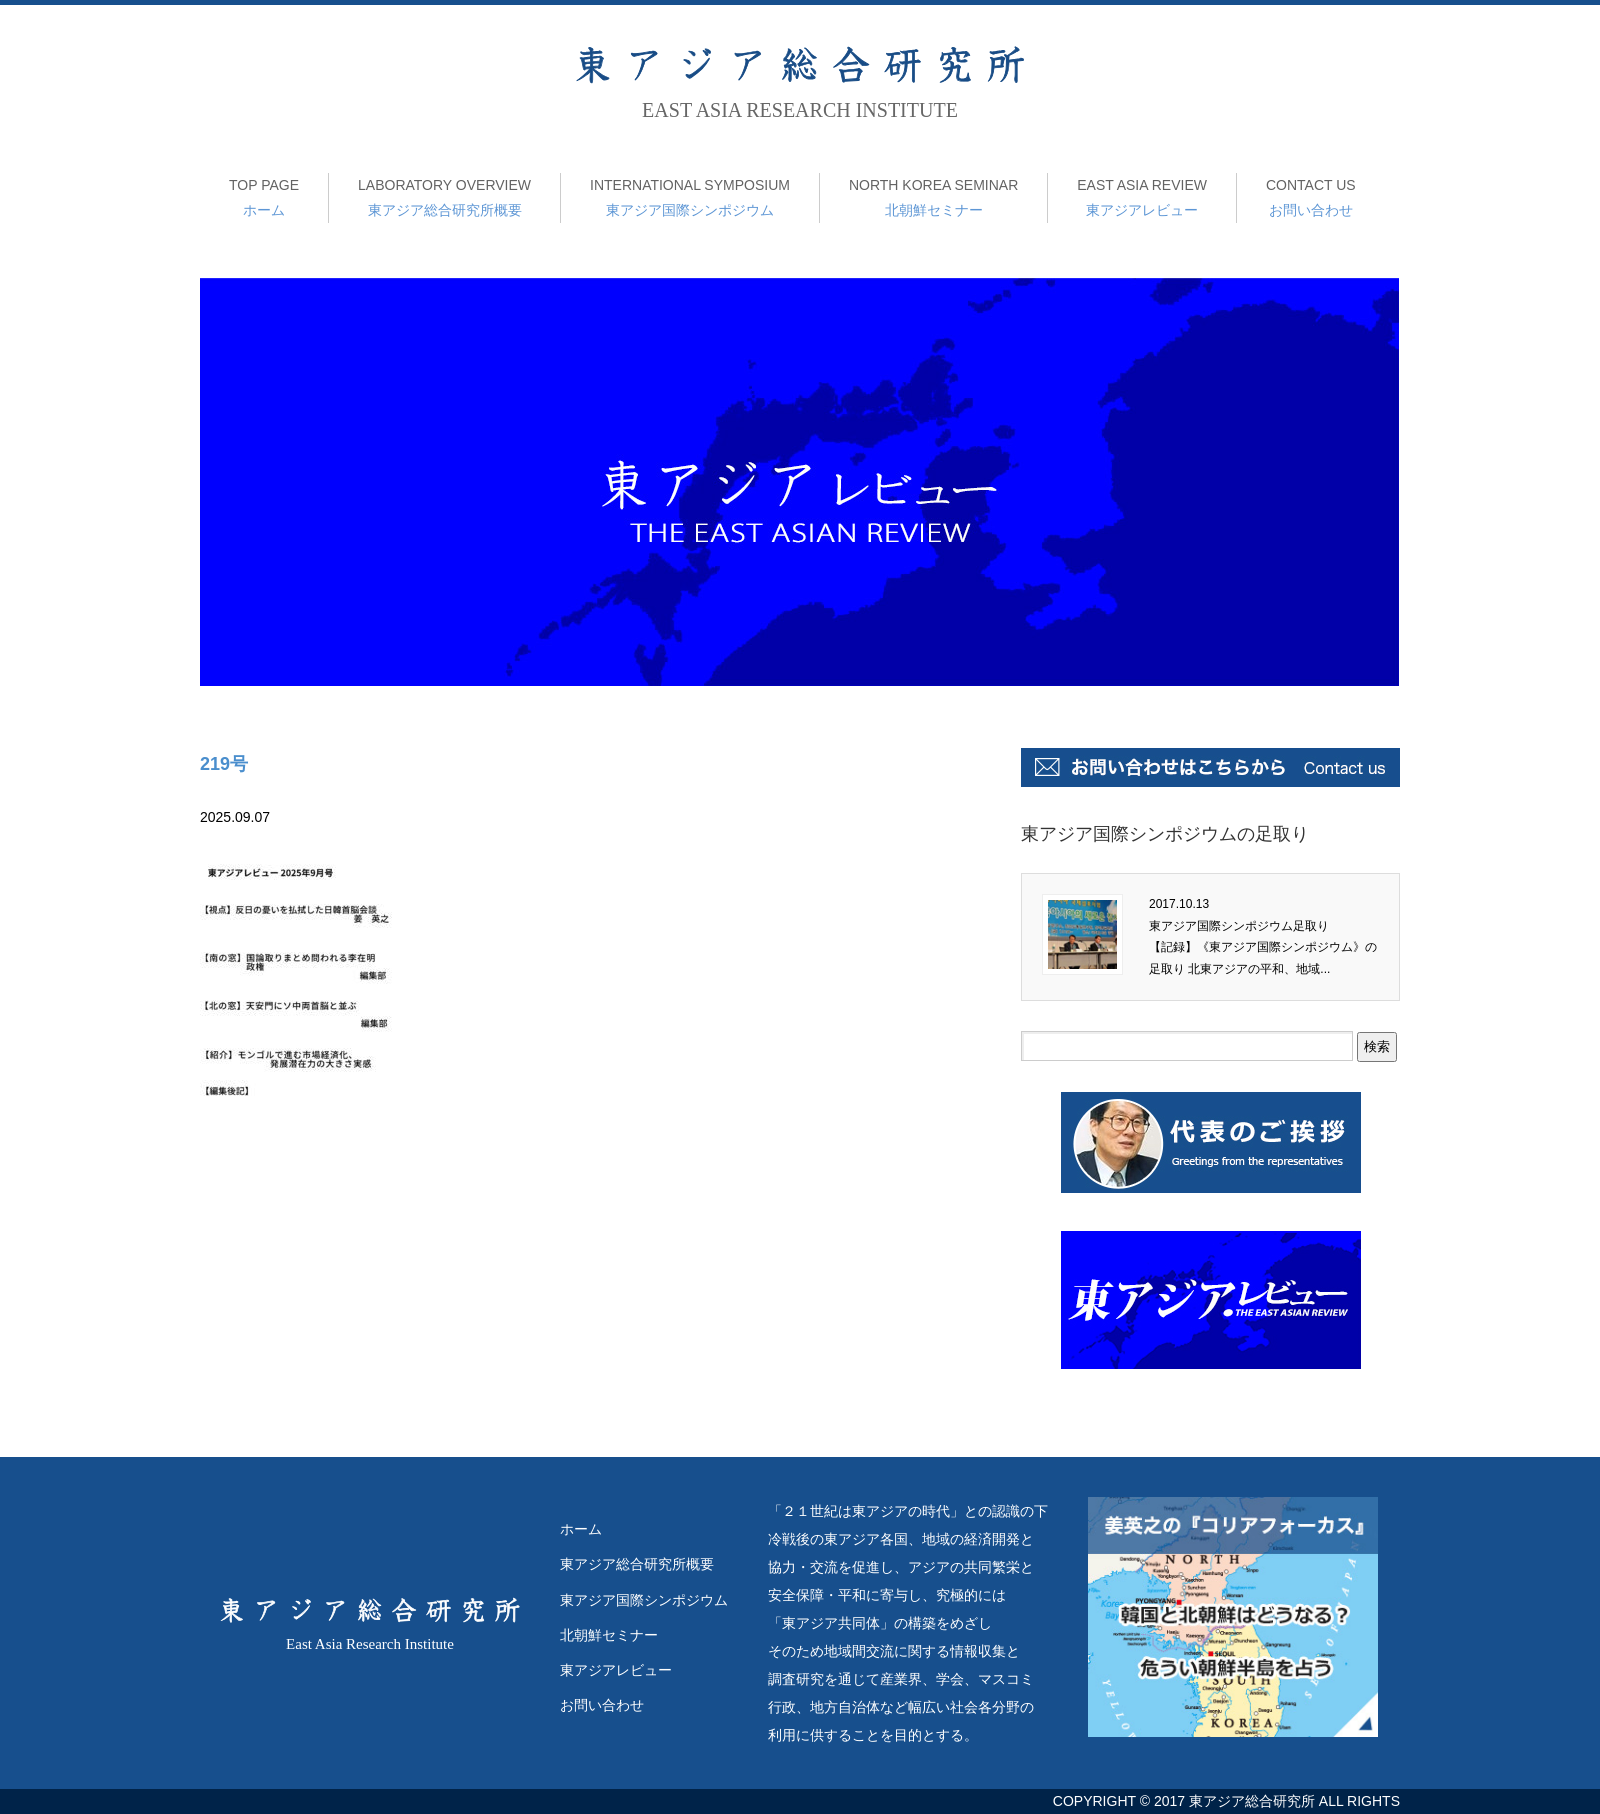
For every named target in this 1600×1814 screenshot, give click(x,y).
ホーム (264, 195)
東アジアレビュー (1142, 195)
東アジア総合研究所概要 (444, 195)
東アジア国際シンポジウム (690, 195)
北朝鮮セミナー (933, 195)
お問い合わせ (1311, 195)
